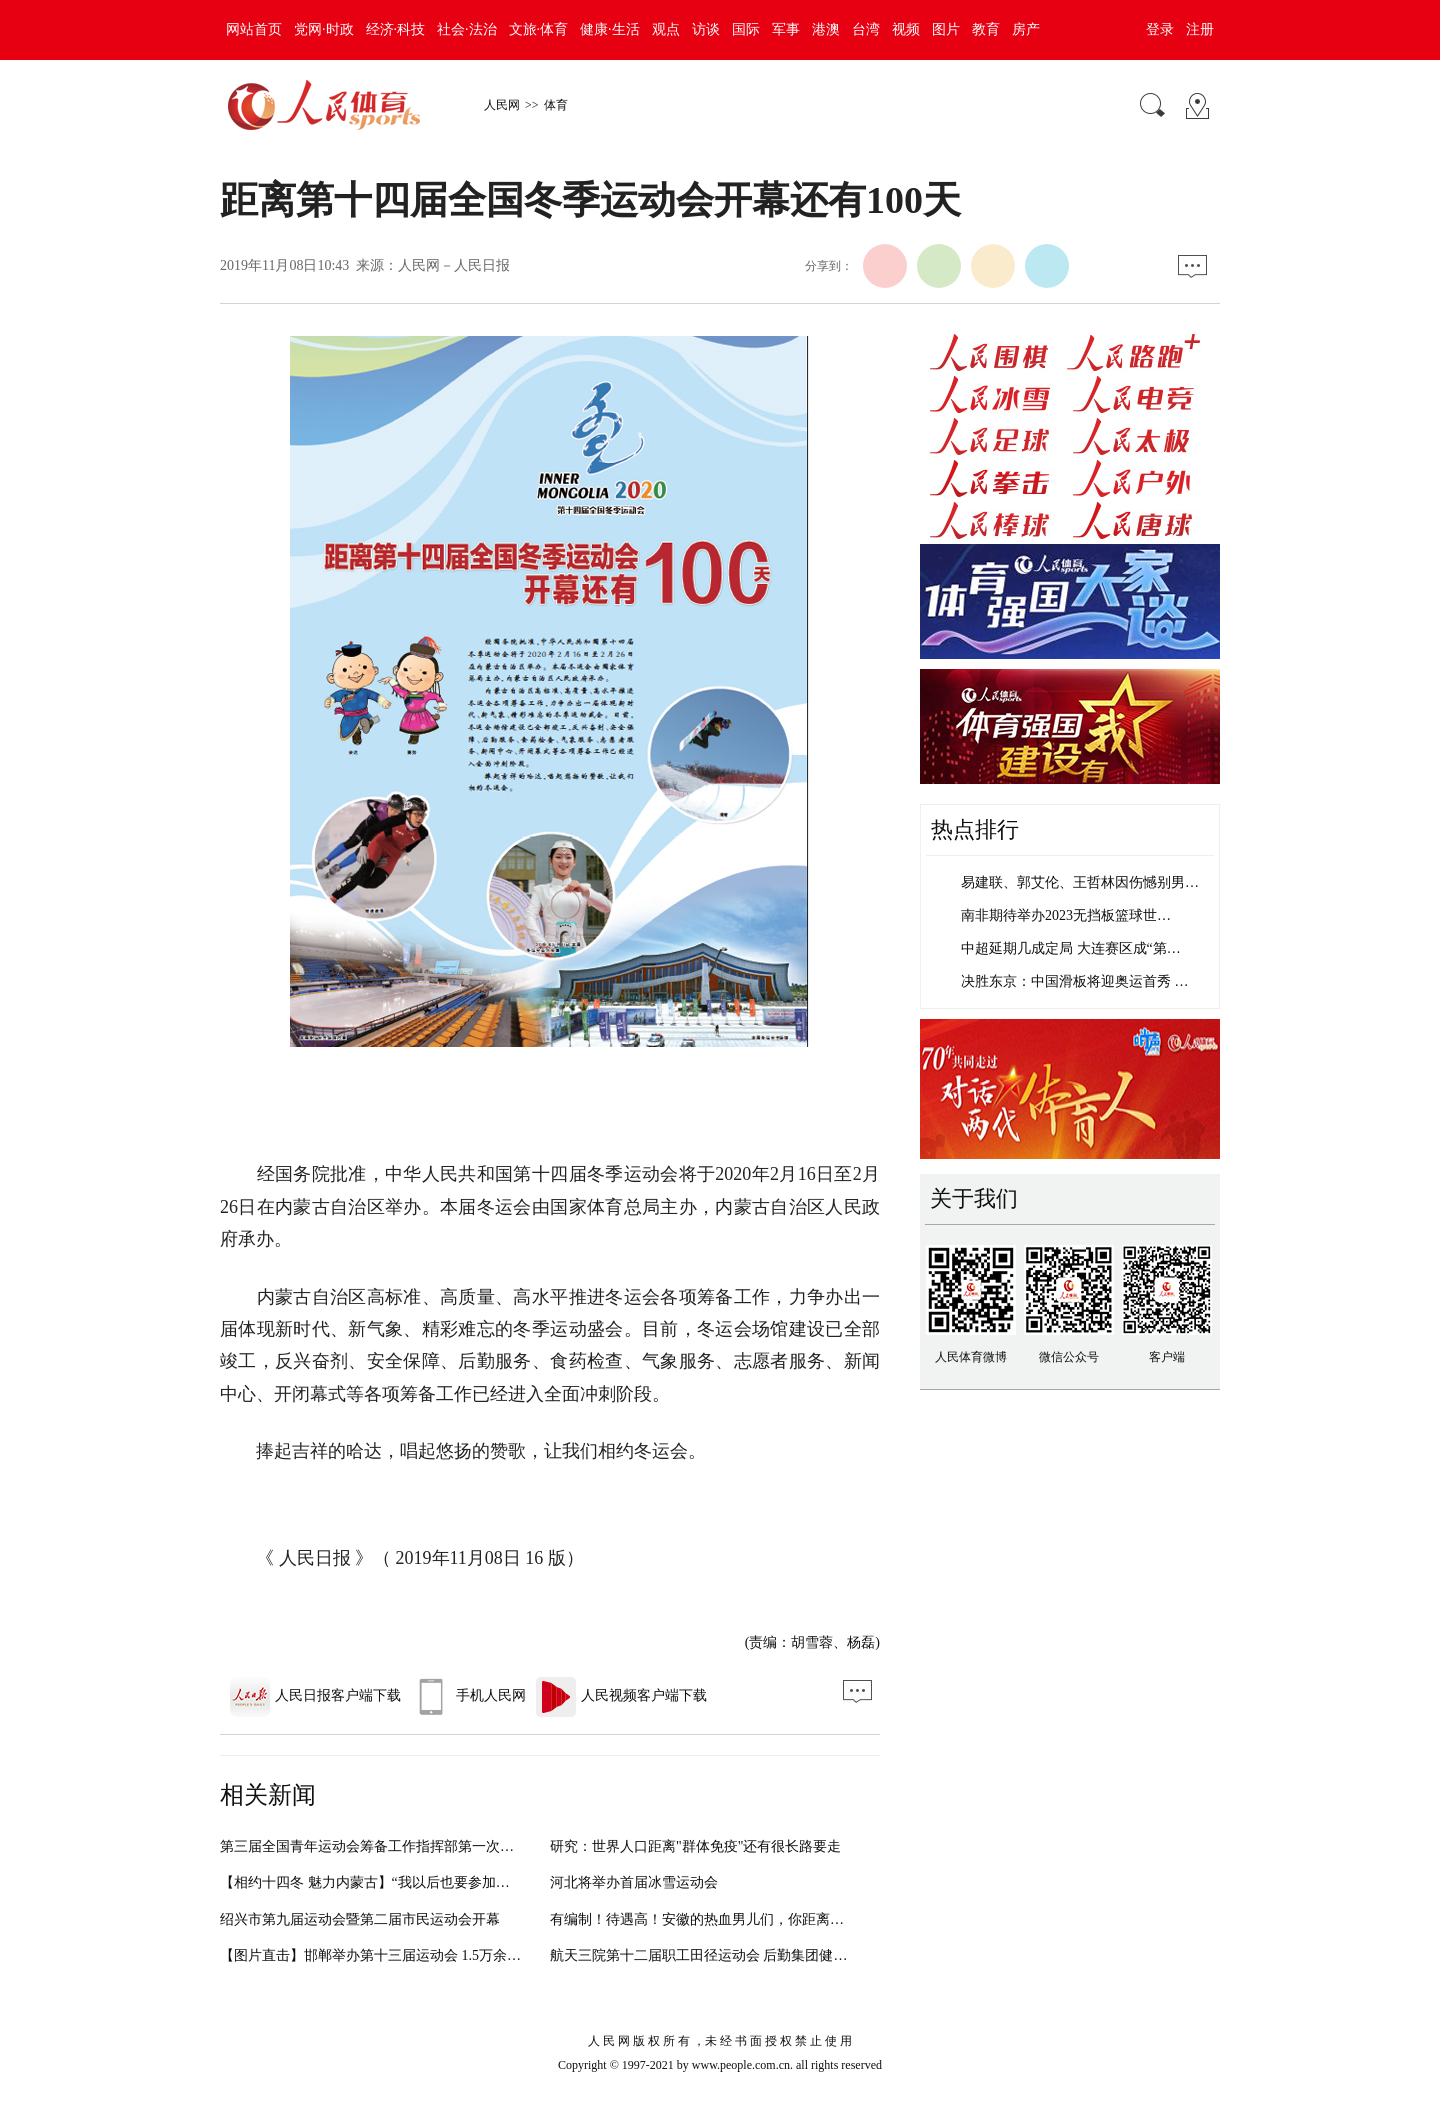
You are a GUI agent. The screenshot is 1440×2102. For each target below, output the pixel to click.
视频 (906, 29)
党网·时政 (324, 29)
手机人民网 (468, 1695)
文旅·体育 (539, 29)
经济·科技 (396, 29)
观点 (666, 29)
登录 (1160, 29)
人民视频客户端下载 (621, 1695)
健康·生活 (610, 29)
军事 (786, 29)
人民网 (502, 105)
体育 (556, 105)
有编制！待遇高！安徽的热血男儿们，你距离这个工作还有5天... (748, 1919)
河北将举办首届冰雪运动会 (634, 1882)
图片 (946, 29)
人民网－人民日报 (454, 265)
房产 (1026, 29)
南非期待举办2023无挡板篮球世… (1066, 915)
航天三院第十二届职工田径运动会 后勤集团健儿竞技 (713, 1955)
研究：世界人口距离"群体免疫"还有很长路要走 (695, 1846)
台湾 (866, 29)
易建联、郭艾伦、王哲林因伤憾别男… (1080, 882)
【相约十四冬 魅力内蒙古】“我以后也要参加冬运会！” (389, 1882)
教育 (986, 29)
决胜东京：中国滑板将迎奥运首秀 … (1075, 981)
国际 (746, 29)
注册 (1200, 29)
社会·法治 (467, 29)
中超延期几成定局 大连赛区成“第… (1071, 948)
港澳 (826, 29)
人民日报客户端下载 (315, 1695)
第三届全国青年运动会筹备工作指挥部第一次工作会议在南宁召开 (423, 1846)
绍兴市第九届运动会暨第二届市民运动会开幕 (360, 1919)
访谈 (706, 29)
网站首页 (254, 29)
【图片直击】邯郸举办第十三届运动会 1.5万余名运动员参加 (405, 1955)
